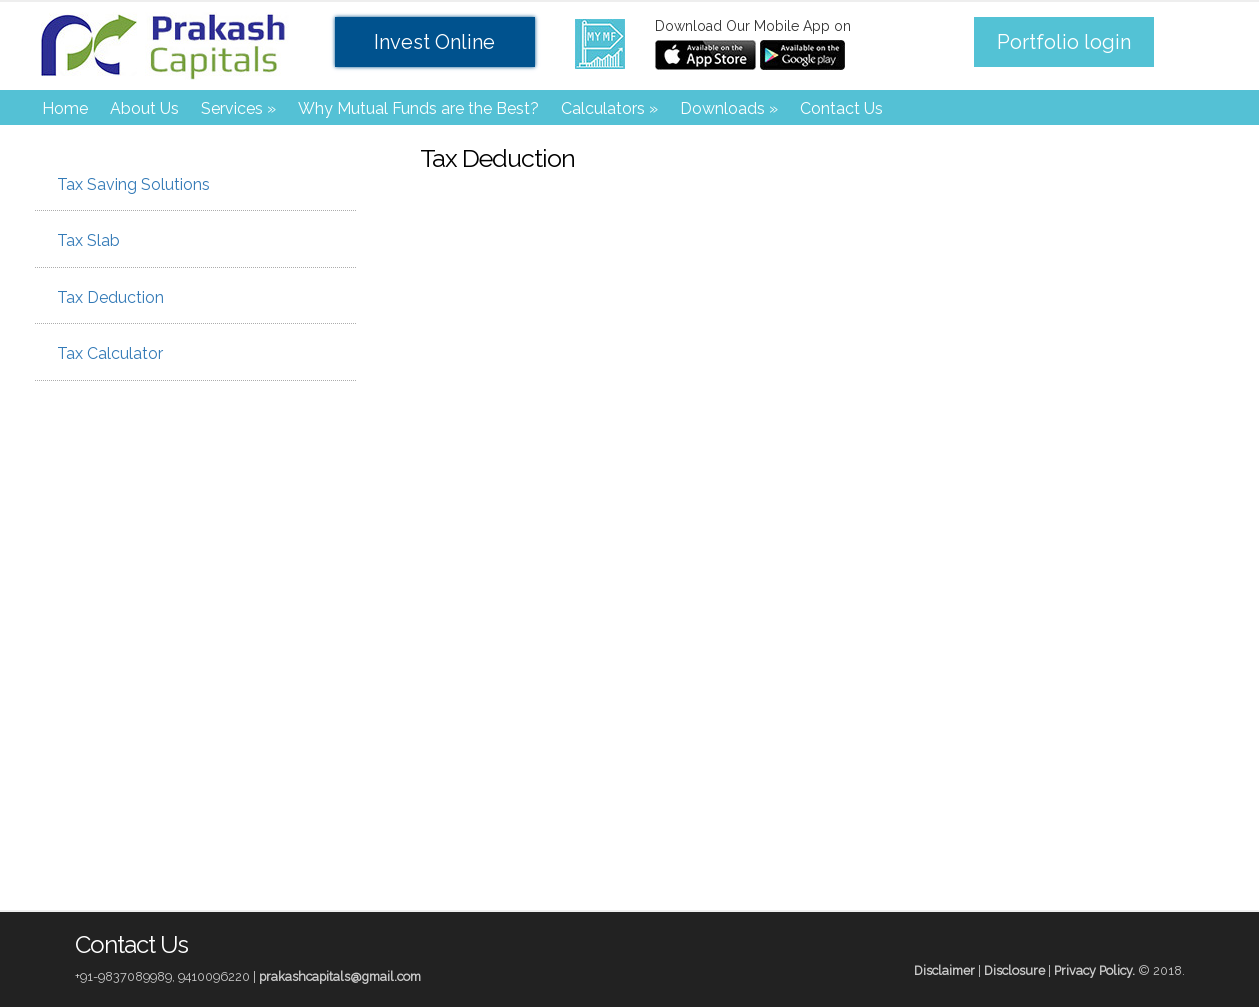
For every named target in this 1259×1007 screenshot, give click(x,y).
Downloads (729, 108)
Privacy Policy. (1094, 970)
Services (238, 108)
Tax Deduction (104, 297)
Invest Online (434, 42)
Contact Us (841, 108)
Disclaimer (944, 970)
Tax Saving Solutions (127, 184)
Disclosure (1014, 970)
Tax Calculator (104, 353)
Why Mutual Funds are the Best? (418, 108)
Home (65, 108)
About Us (144, 108)
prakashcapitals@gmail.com (340, 976)
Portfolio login (1064, 42)
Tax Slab (82, 240)
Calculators (609, 108)
